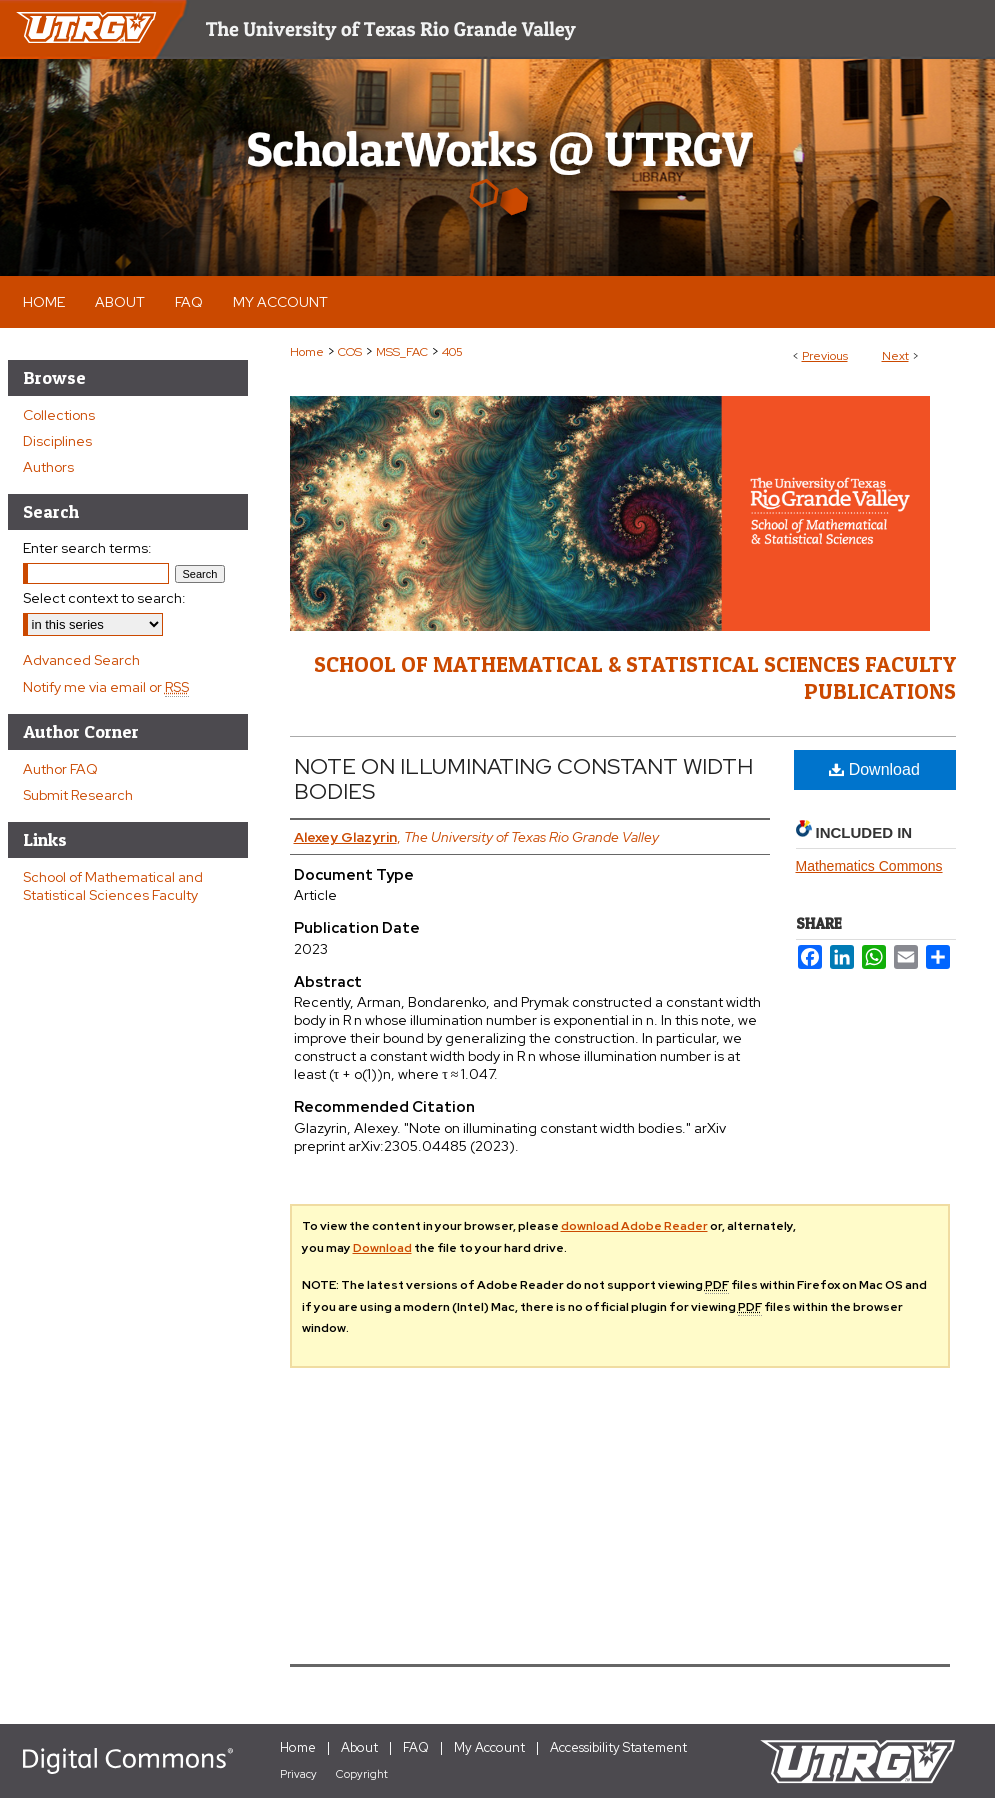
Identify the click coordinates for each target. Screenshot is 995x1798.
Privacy (298, 1774)
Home (307, 352)
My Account (489, 1747)
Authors (48, 467)
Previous (825, 356)
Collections (59, 415)
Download (874, 769)
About (359, 1747)
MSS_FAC (402, 352)
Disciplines (57, 441)
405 (452, 352)
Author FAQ (60, 769)
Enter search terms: (87, 548)
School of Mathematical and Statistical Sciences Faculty (113, 886)
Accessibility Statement (618, 1747)
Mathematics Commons (869, 866)
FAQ (416, 1747)
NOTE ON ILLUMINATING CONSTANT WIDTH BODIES (523, 779)
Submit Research (78, 795)
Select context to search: (104, 598)
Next (895, 356)
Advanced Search (81, 660)
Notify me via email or (106, 687)
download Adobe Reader (634, 1226)
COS (350, 352)
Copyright (362, 1774)
